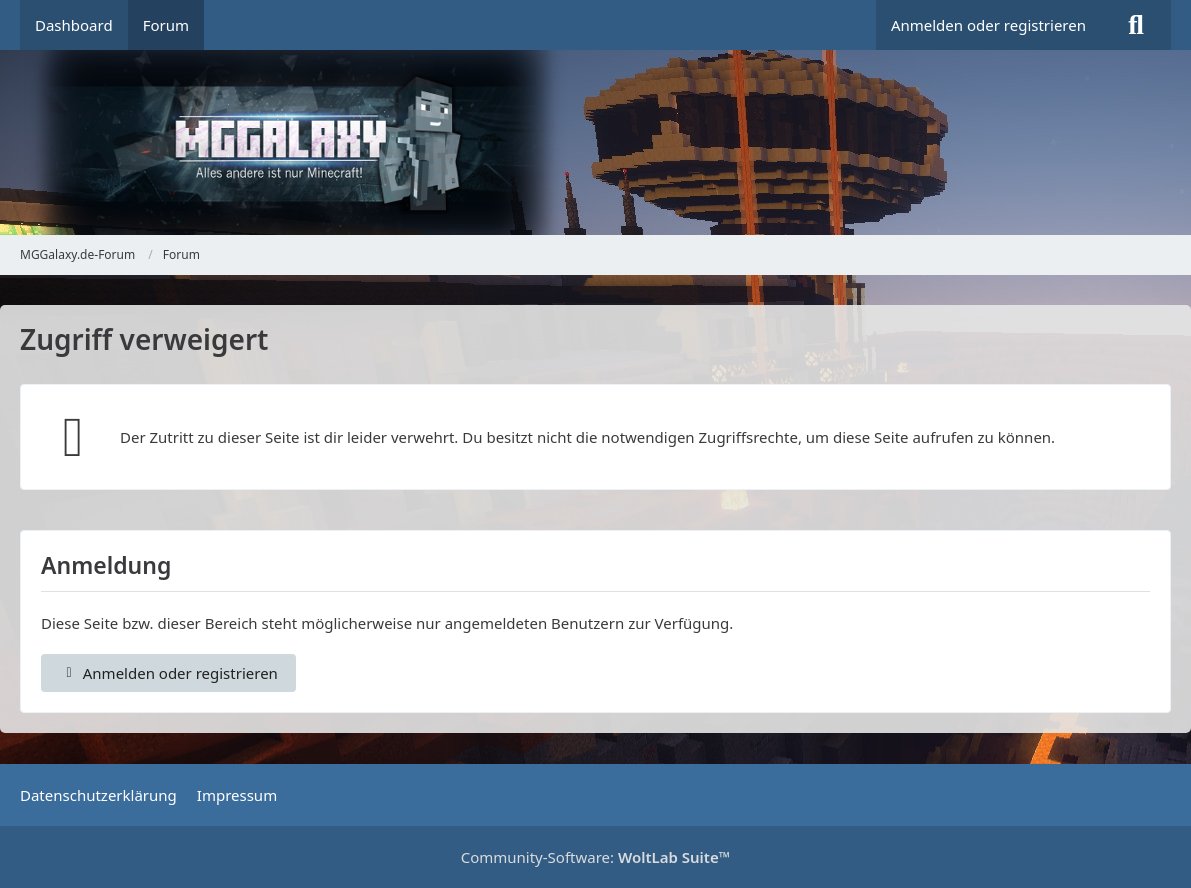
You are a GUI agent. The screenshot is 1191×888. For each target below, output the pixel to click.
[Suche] (1136, 25)
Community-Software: (596, 857)
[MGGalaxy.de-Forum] (595, 142)
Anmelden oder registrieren (988, 25)
